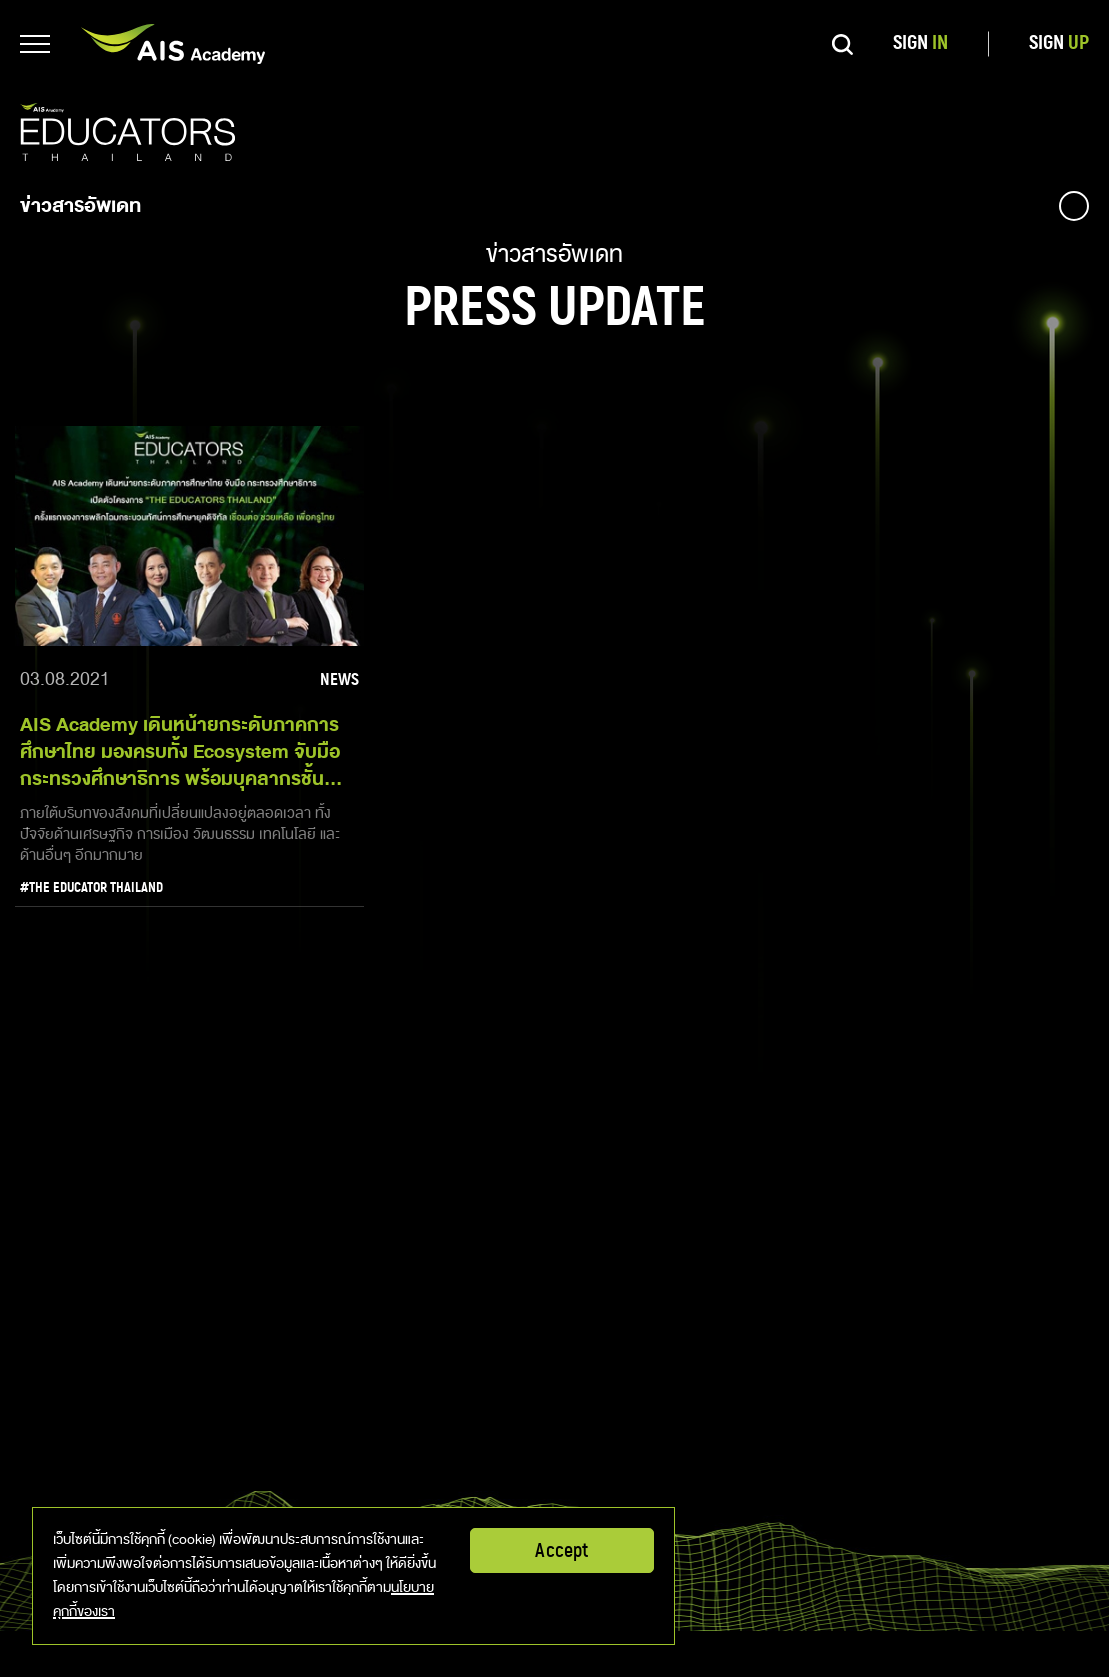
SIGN (920, 43)
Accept (561, 1551)
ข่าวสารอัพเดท (80, 205)
